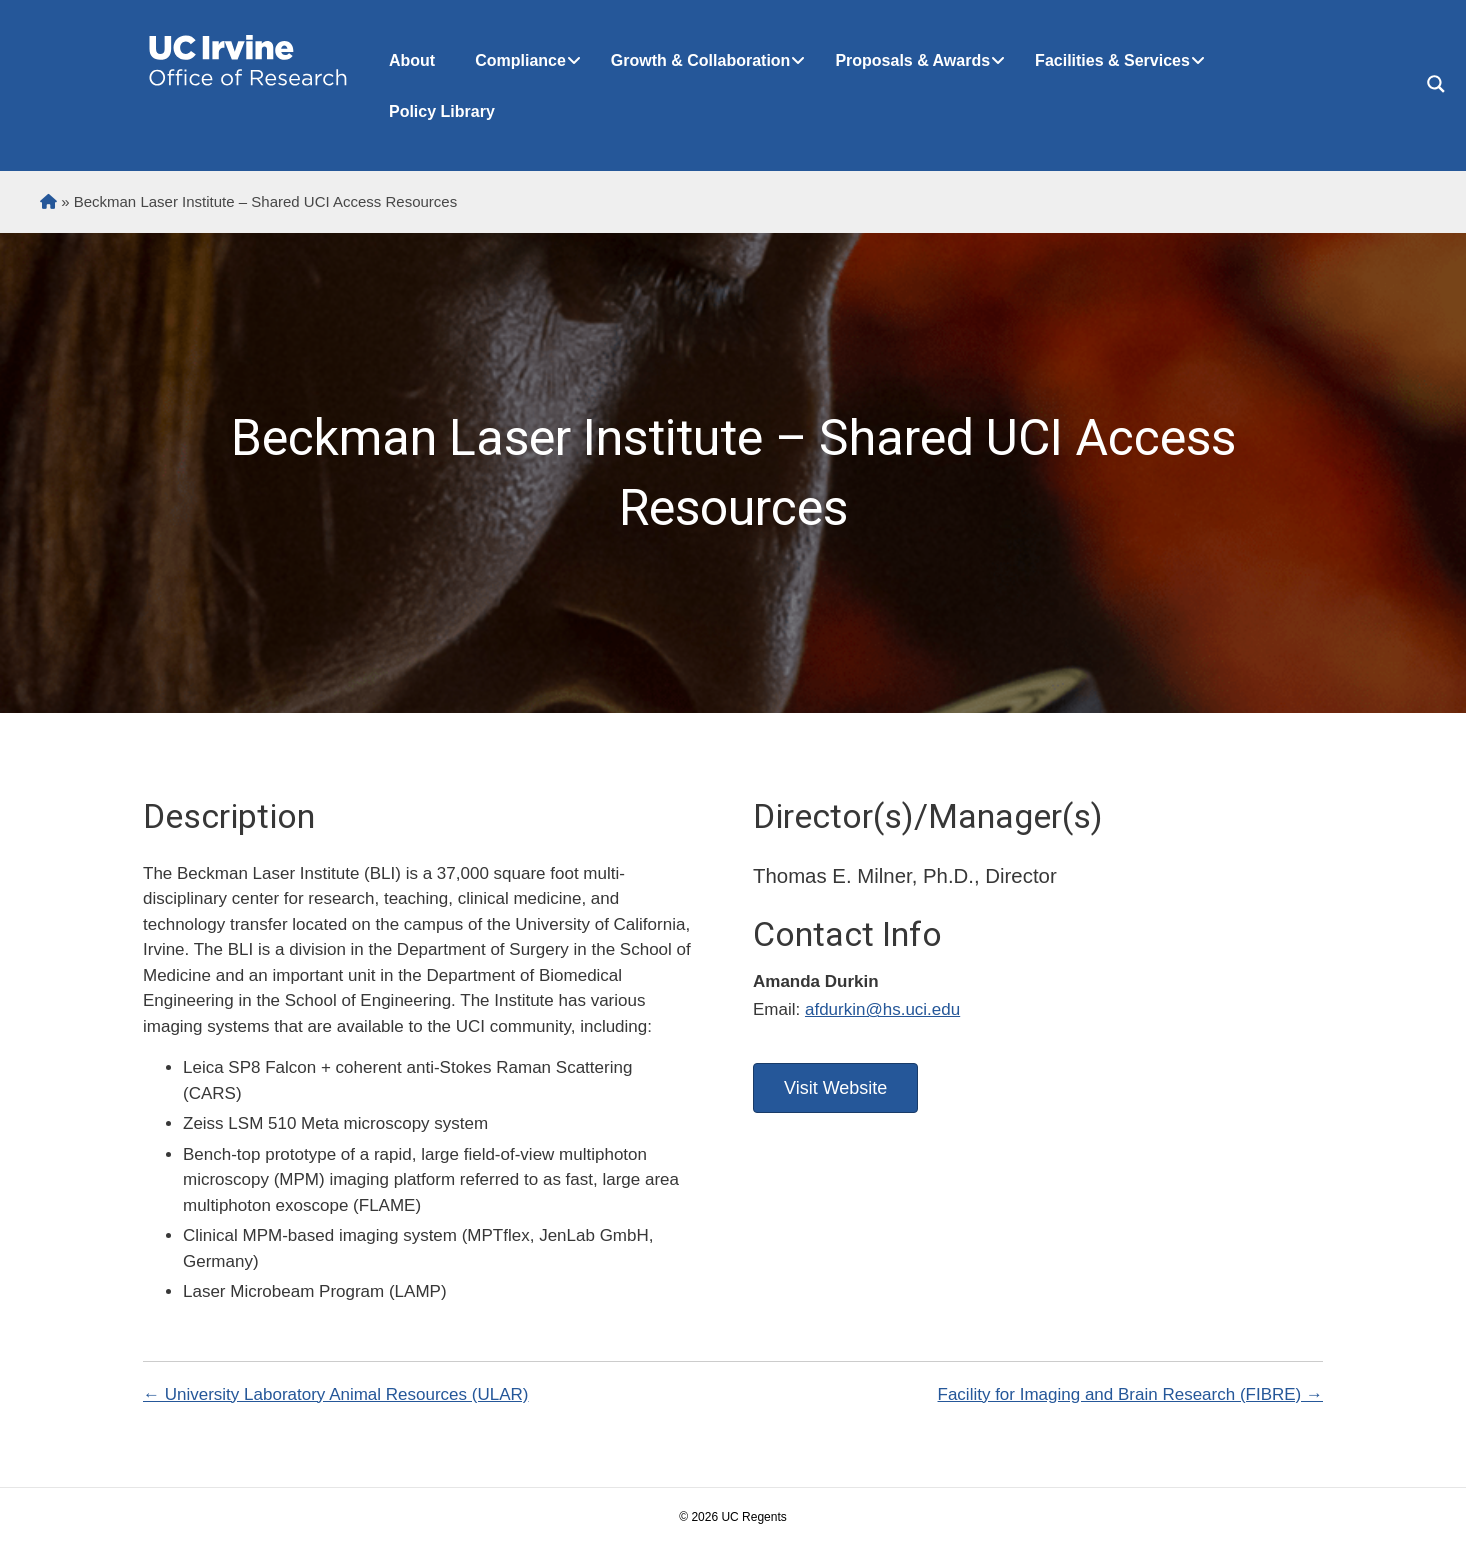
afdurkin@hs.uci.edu (882, 1009)
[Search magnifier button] (1436, 84)
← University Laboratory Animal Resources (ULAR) (335, 1394)
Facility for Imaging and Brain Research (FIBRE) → (1130, 1394)
